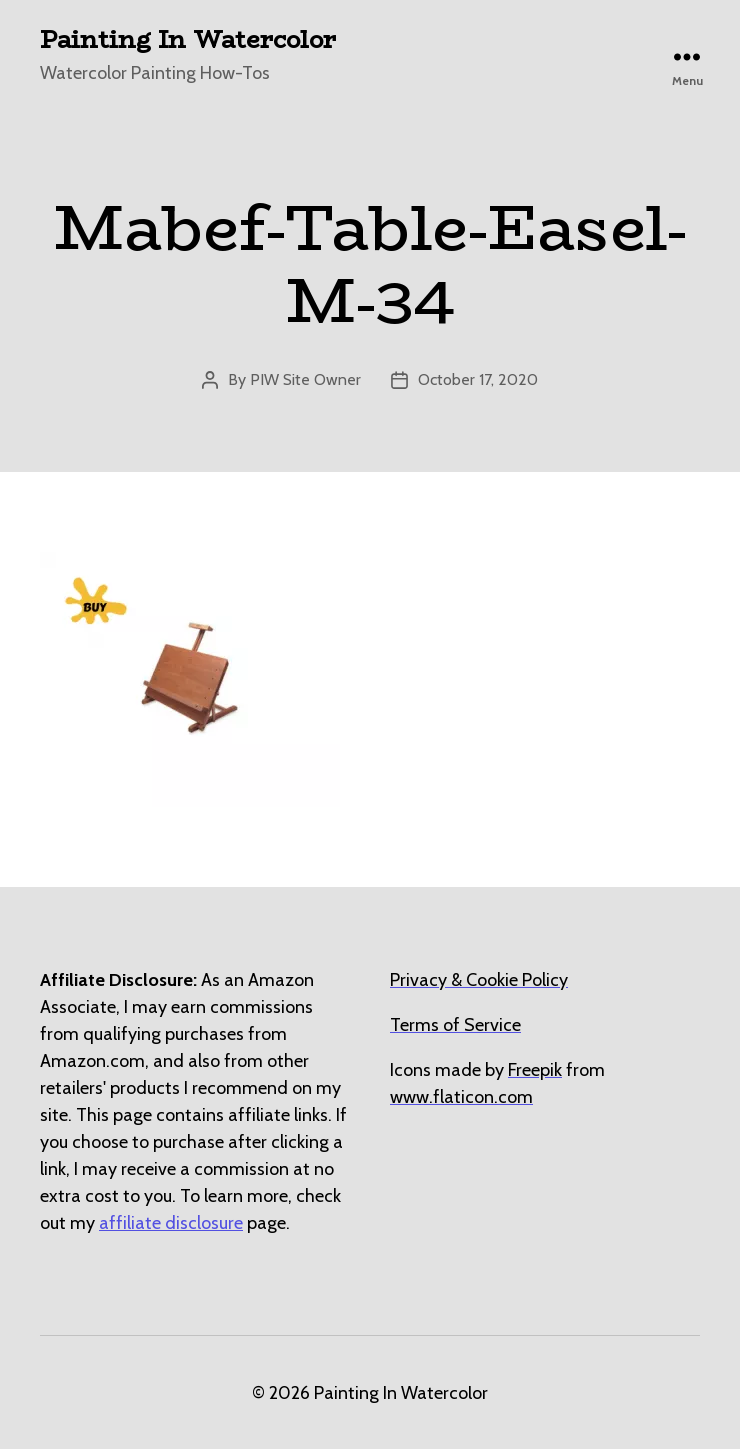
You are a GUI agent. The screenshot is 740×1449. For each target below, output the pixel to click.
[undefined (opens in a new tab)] (535, 1070)
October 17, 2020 (478, 379)
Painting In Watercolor (188, 40)
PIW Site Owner (305, 379)
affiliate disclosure (171, 1223)
